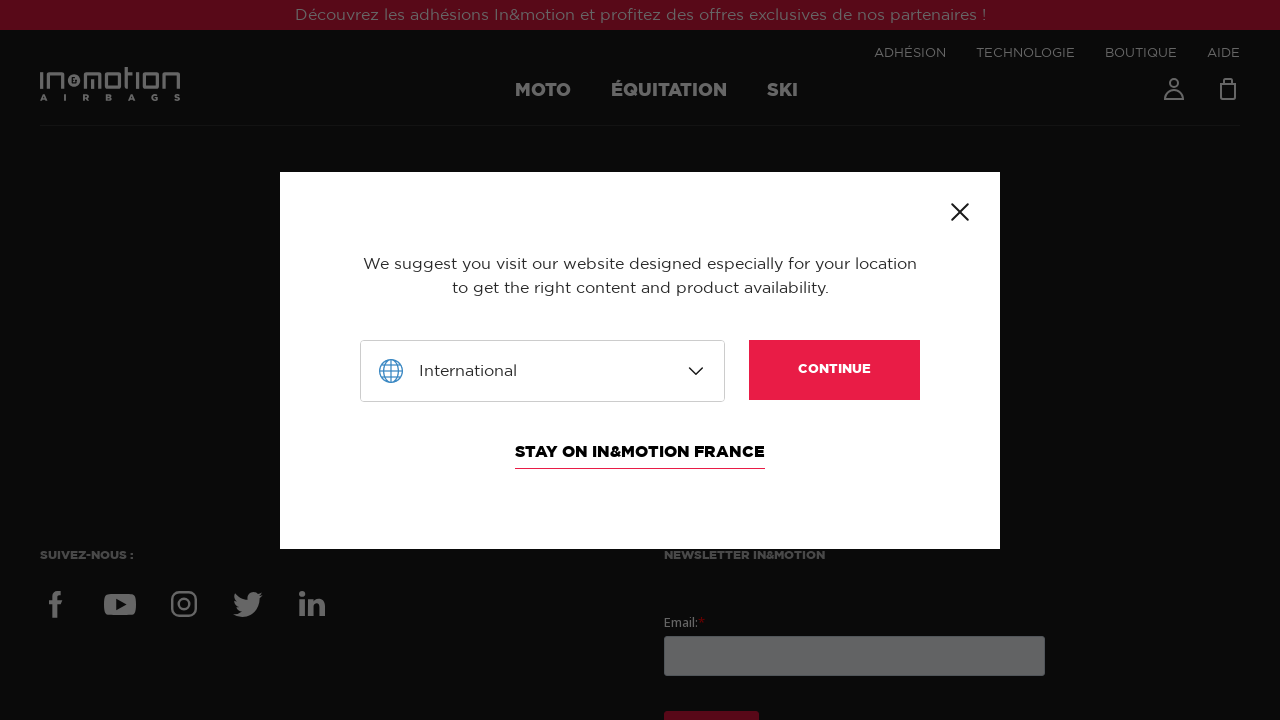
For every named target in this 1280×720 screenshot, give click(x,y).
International (468, 371)
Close (960, 212)
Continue (834, 369)
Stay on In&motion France (640, 452)
